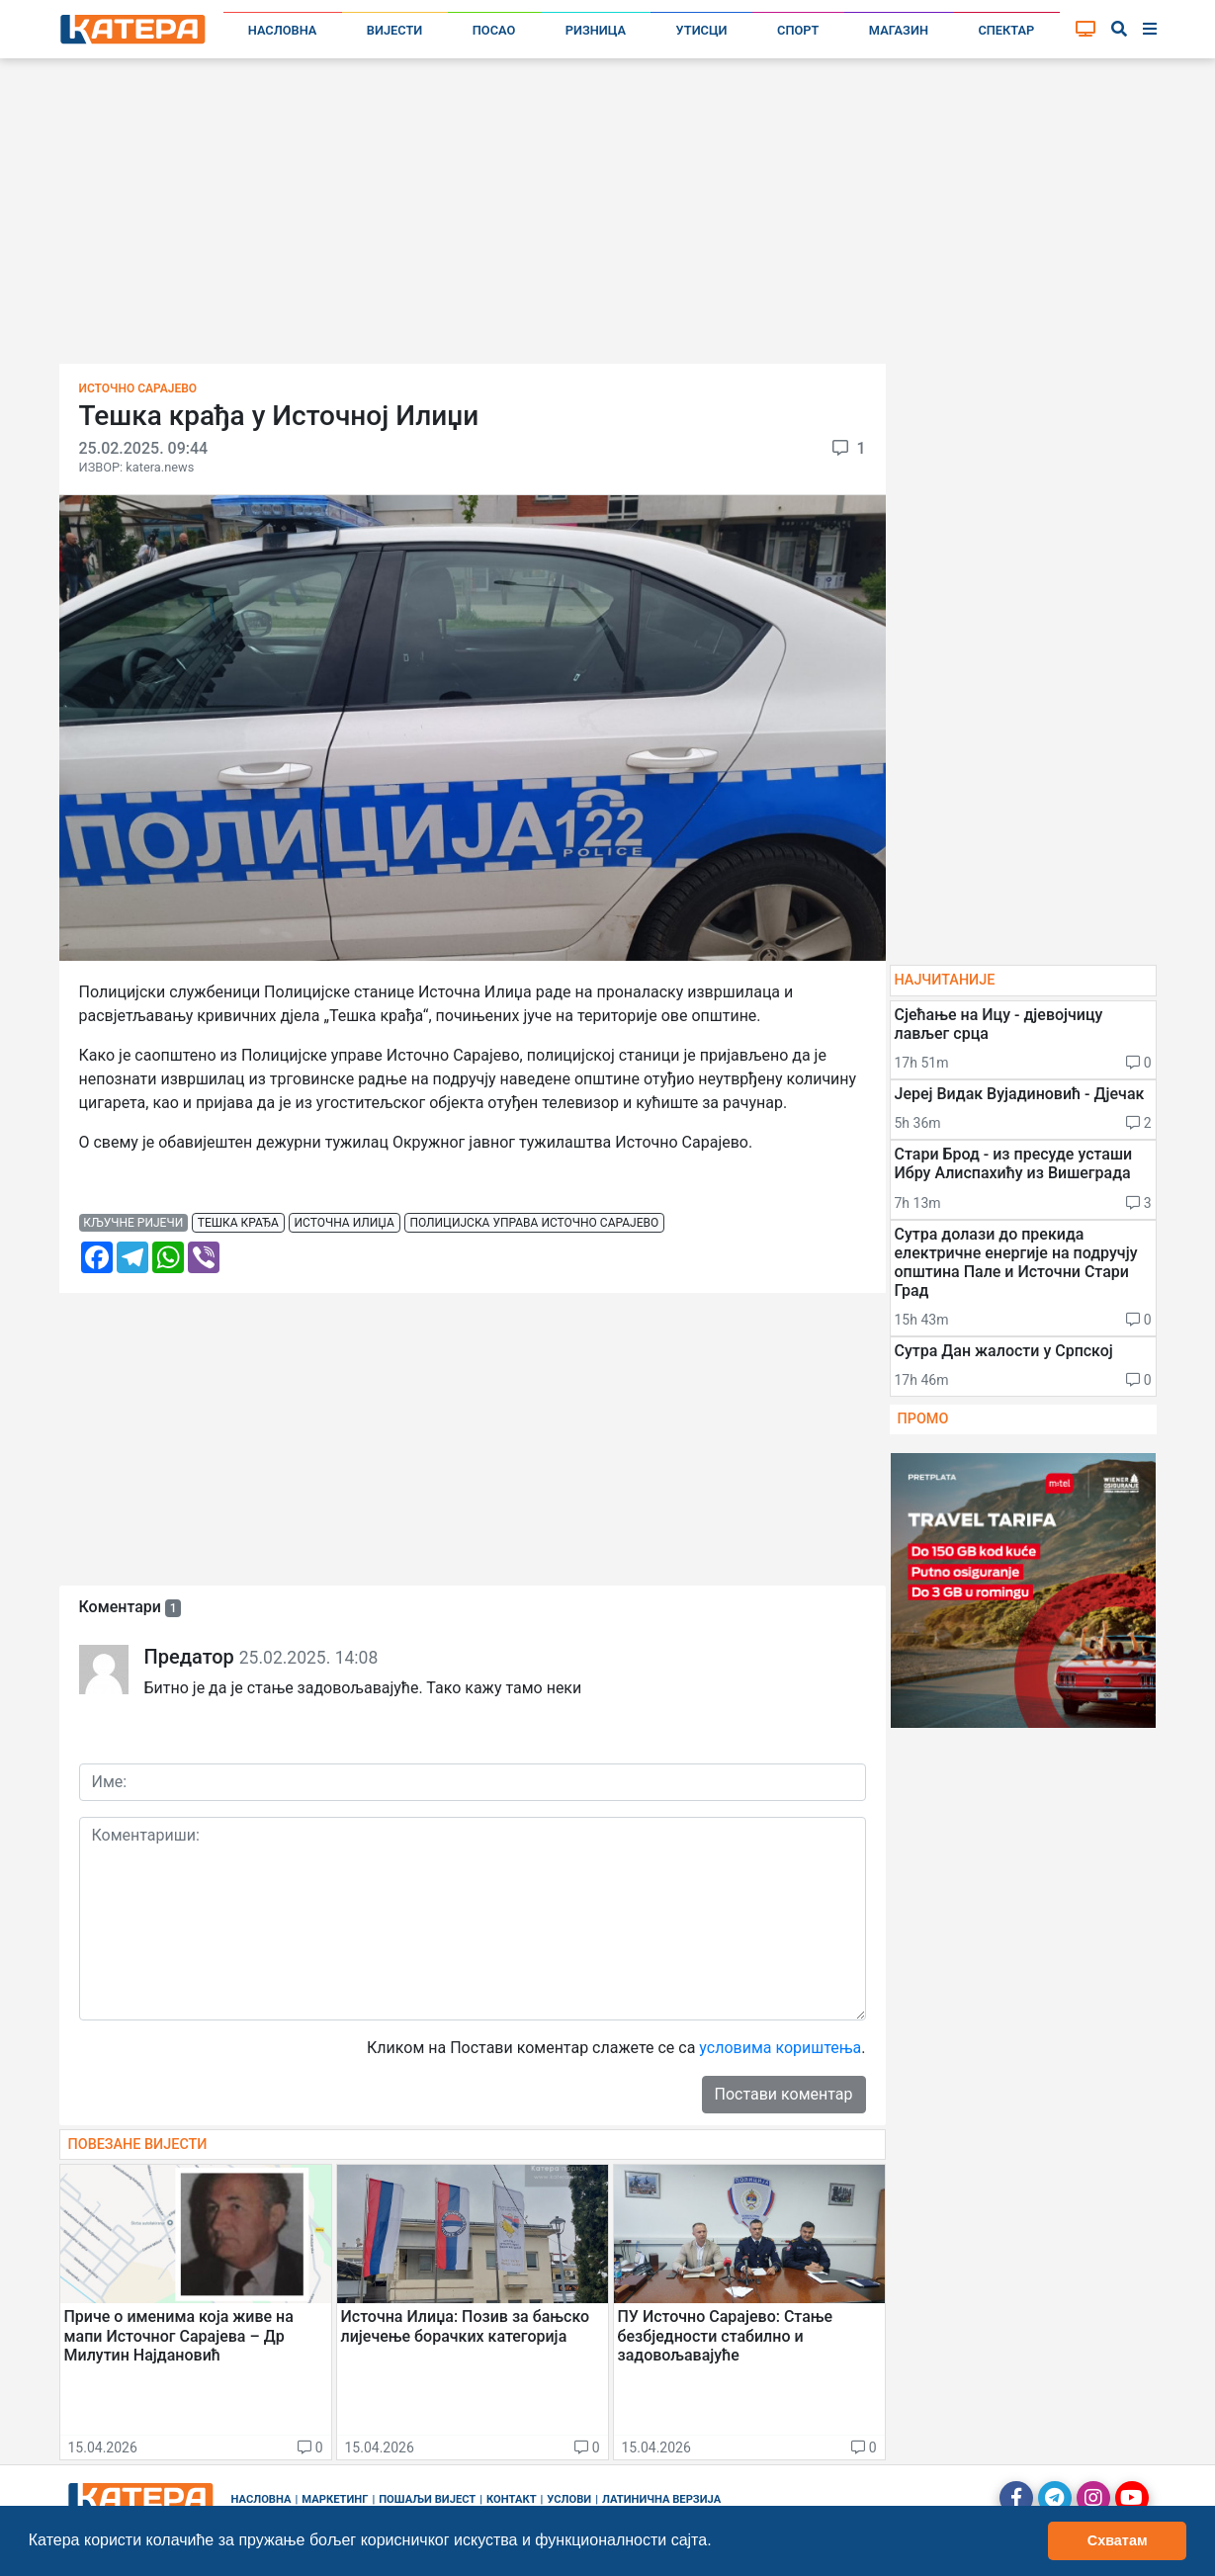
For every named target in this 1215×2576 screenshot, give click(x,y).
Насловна (282, 30)
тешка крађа (238, 1223)
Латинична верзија (661, 2499)
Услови (569, 2499)
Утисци (702, 30)
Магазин (898, 30)
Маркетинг (335, 2499)
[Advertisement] (608, 217)
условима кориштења (780, 2047)
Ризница (595, 30)
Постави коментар (784, 2094)
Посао (494, 30)
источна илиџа (344, 1223)
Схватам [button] (1117, 2540)
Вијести (395, 30)
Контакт (511, 2499)
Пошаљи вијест (427, 2499)
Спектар (1006, 30)
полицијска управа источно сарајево (533, 1223)
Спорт (798, 30)
